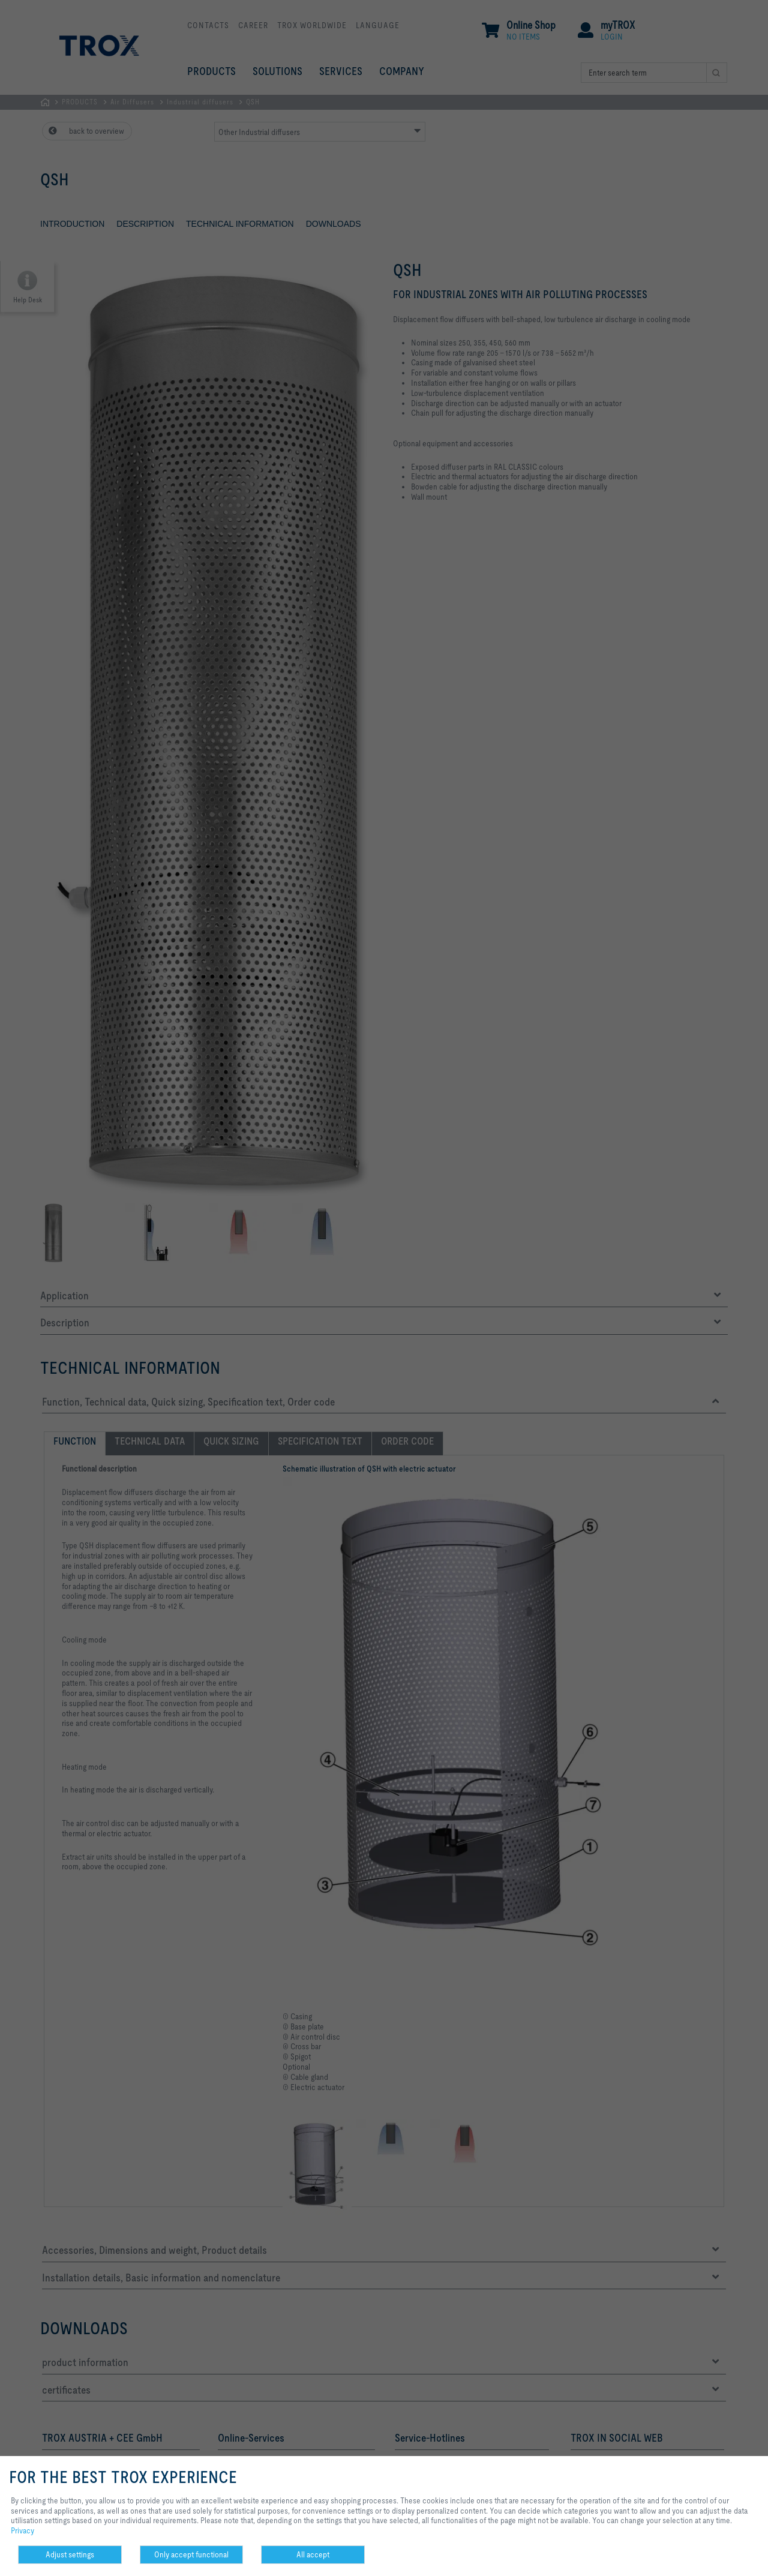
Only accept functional (191, 2554)
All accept (312, 2554)
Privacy (22, 2530)
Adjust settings (70, 2554)
